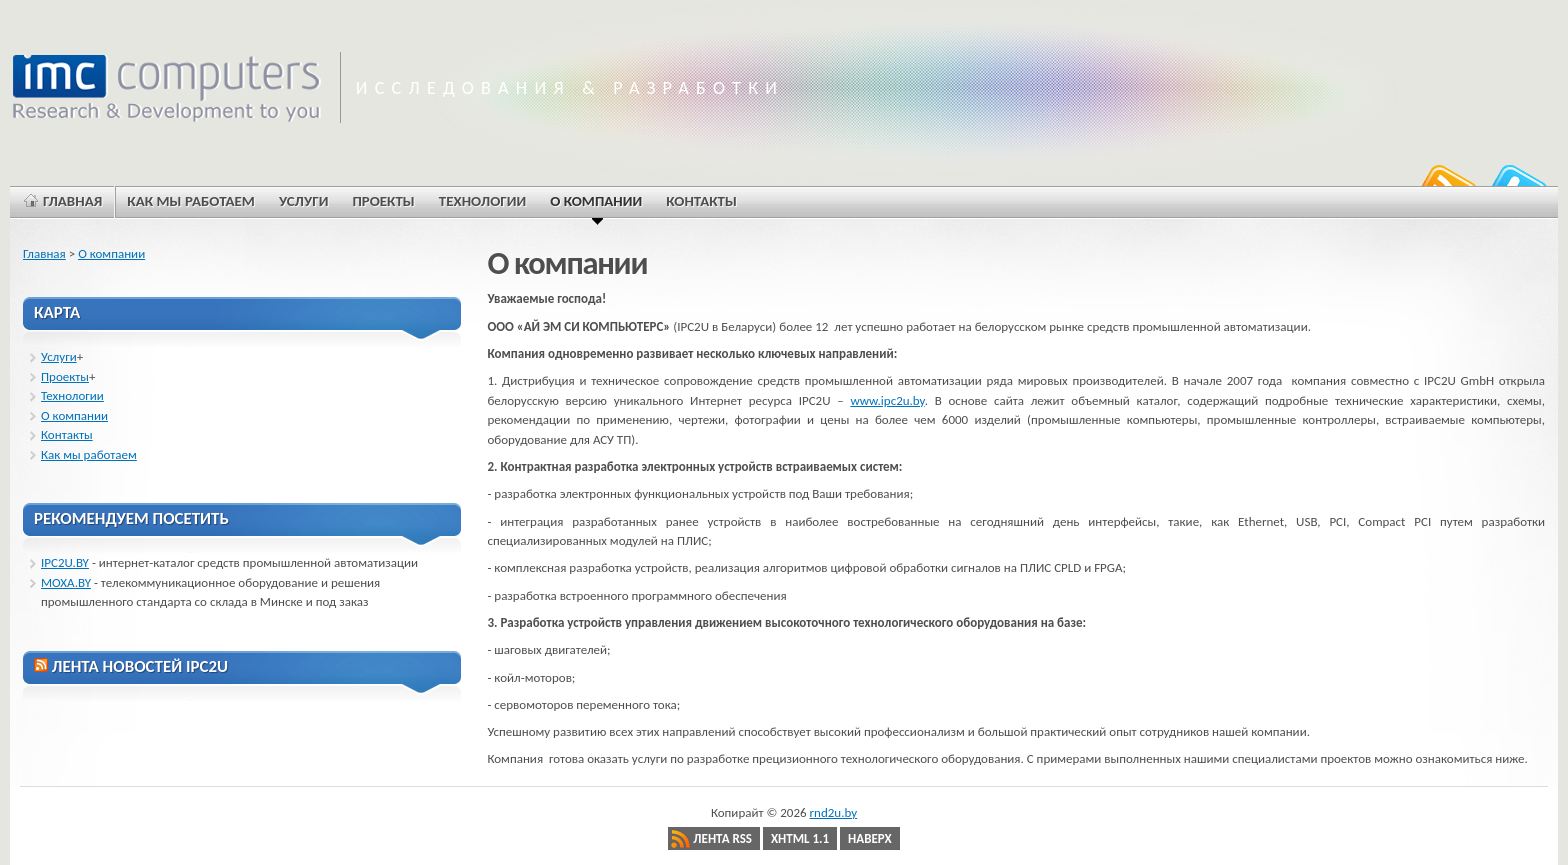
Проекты (65, 376)
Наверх (870, 838)
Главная (44, 253)
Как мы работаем (89, 454)
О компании (111, 253)
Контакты (67, 434)
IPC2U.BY (65, 562)
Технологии (72, 395)
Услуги (59, 356)
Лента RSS (722, 838)
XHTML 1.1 (800, 838)
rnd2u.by (834, 812)
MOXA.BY (66, 582)
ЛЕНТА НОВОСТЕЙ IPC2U (140, 666)
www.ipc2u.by (887, 400)
